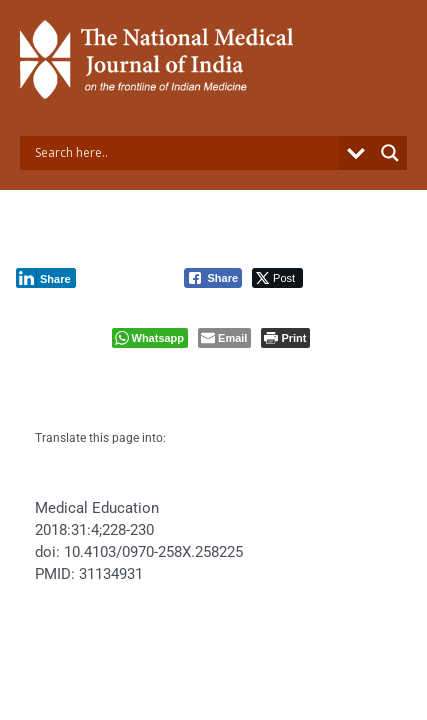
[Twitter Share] (277, 278)
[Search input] (184, 153)
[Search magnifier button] (390, 153)
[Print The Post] (285, 338)
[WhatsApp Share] (150, 338)
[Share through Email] (224, 338)
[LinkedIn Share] (46, 278)
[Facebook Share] (213, 278)
